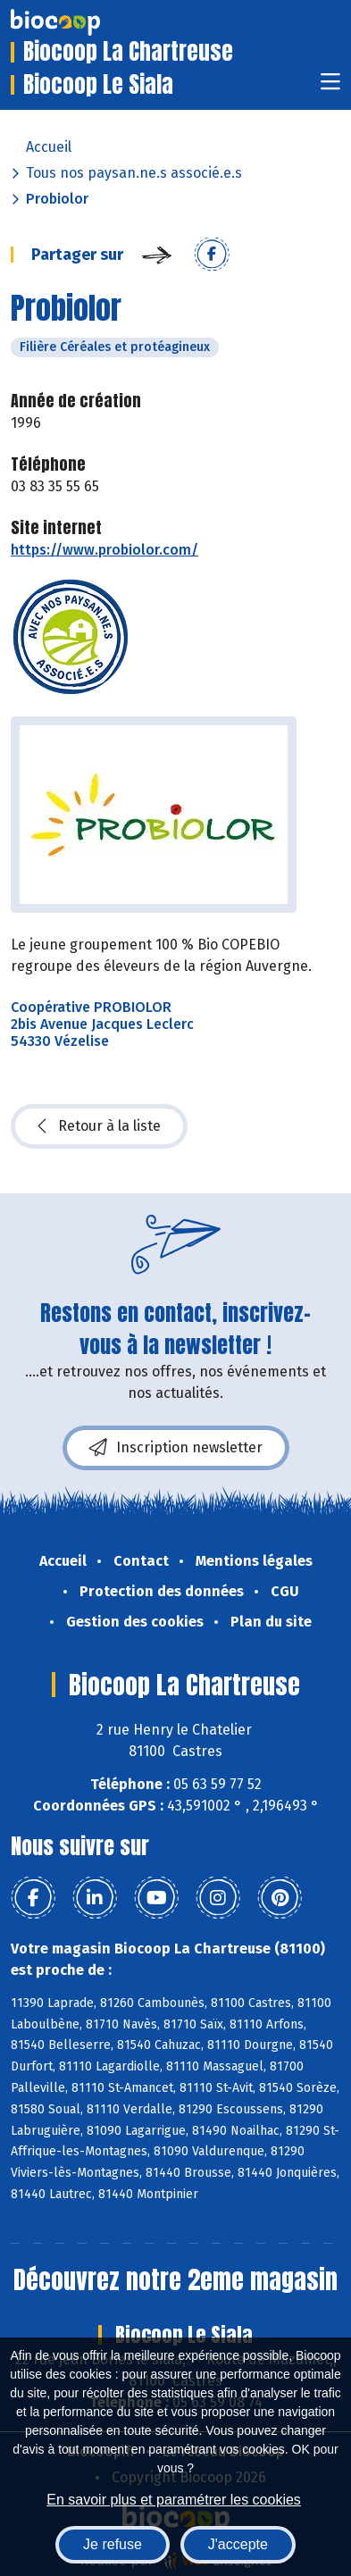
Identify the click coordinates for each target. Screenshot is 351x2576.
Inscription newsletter (176, 1448)
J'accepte (238, 2544)
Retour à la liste (99, 1126)
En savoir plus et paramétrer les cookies (173, 2499)
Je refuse (112, 2544)
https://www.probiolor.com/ (104, 549)
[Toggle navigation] (330, 87)
